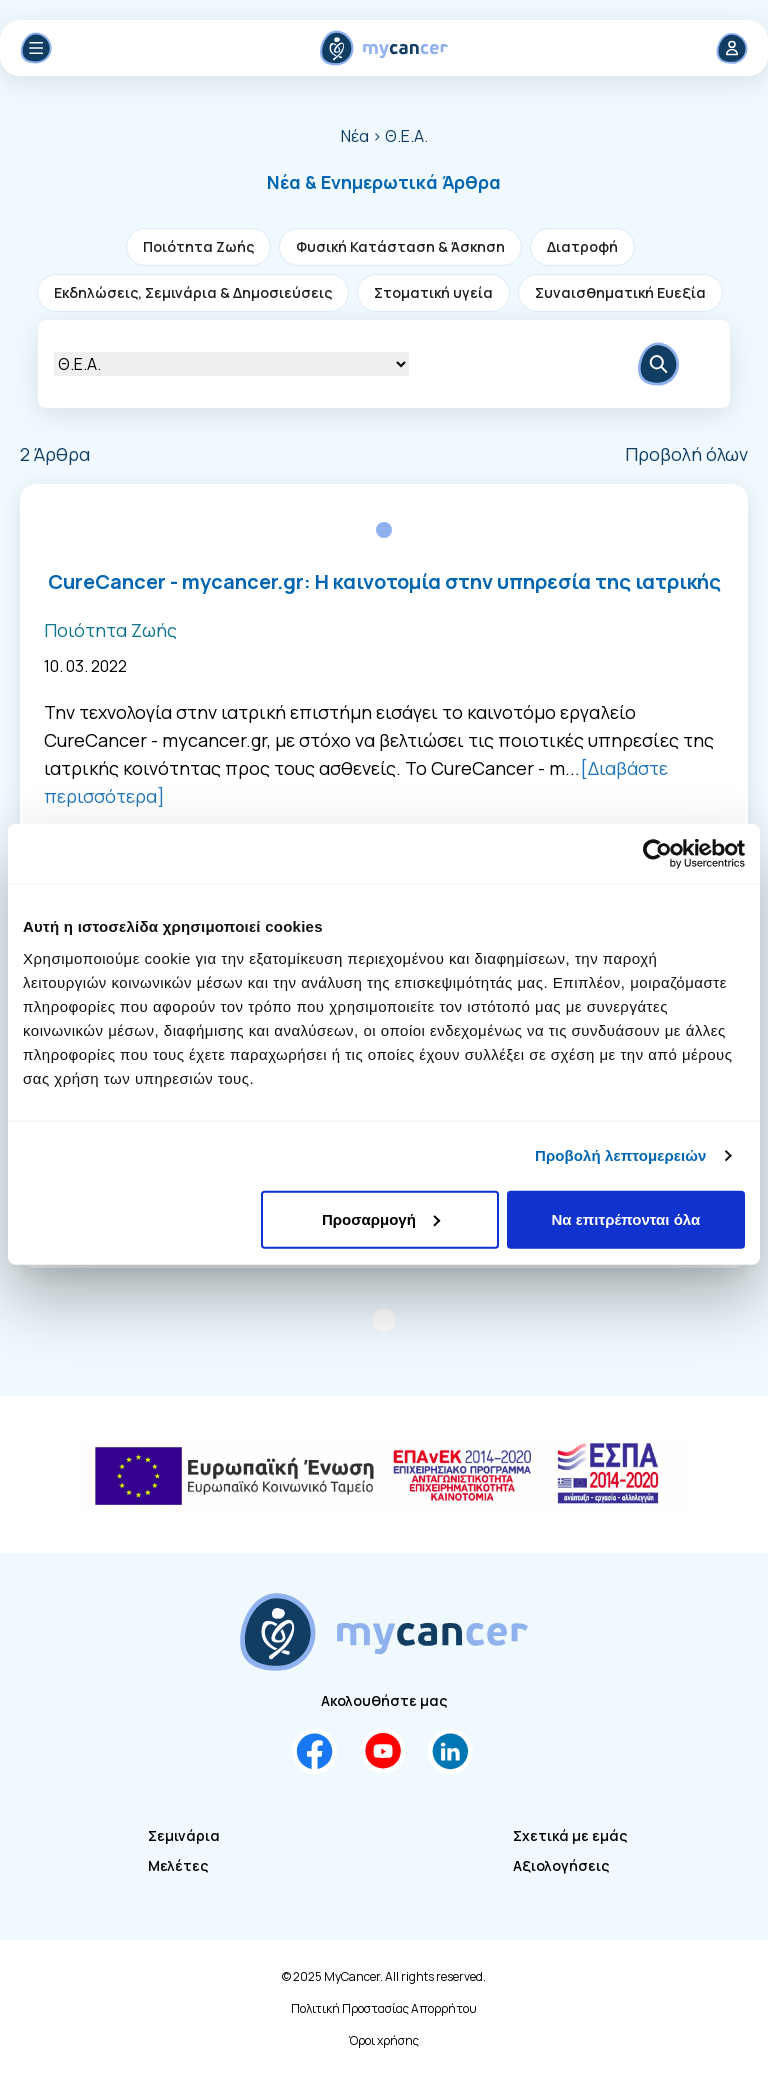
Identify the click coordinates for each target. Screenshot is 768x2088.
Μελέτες (178, 1865)
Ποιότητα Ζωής (198, 246)
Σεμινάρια (184, 1835)
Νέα (355, 136)
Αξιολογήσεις (561, 1865)
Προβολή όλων (686, 454)
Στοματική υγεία (433, 292)
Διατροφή (582, 246)
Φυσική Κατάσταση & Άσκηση (400, 246)
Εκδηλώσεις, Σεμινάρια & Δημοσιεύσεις (193, 292)
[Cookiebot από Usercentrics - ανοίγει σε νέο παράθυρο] (657, 854)
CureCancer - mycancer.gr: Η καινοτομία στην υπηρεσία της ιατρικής (384, 581)
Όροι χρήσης (384, 2041)
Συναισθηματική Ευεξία (620, 292)
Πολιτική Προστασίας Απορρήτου (384, 2009)
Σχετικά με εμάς (570, 1835)
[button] (384, 182)
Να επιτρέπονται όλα (626, 1218)
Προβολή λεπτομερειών (621, 1155)
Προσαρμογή (381, 1218)
